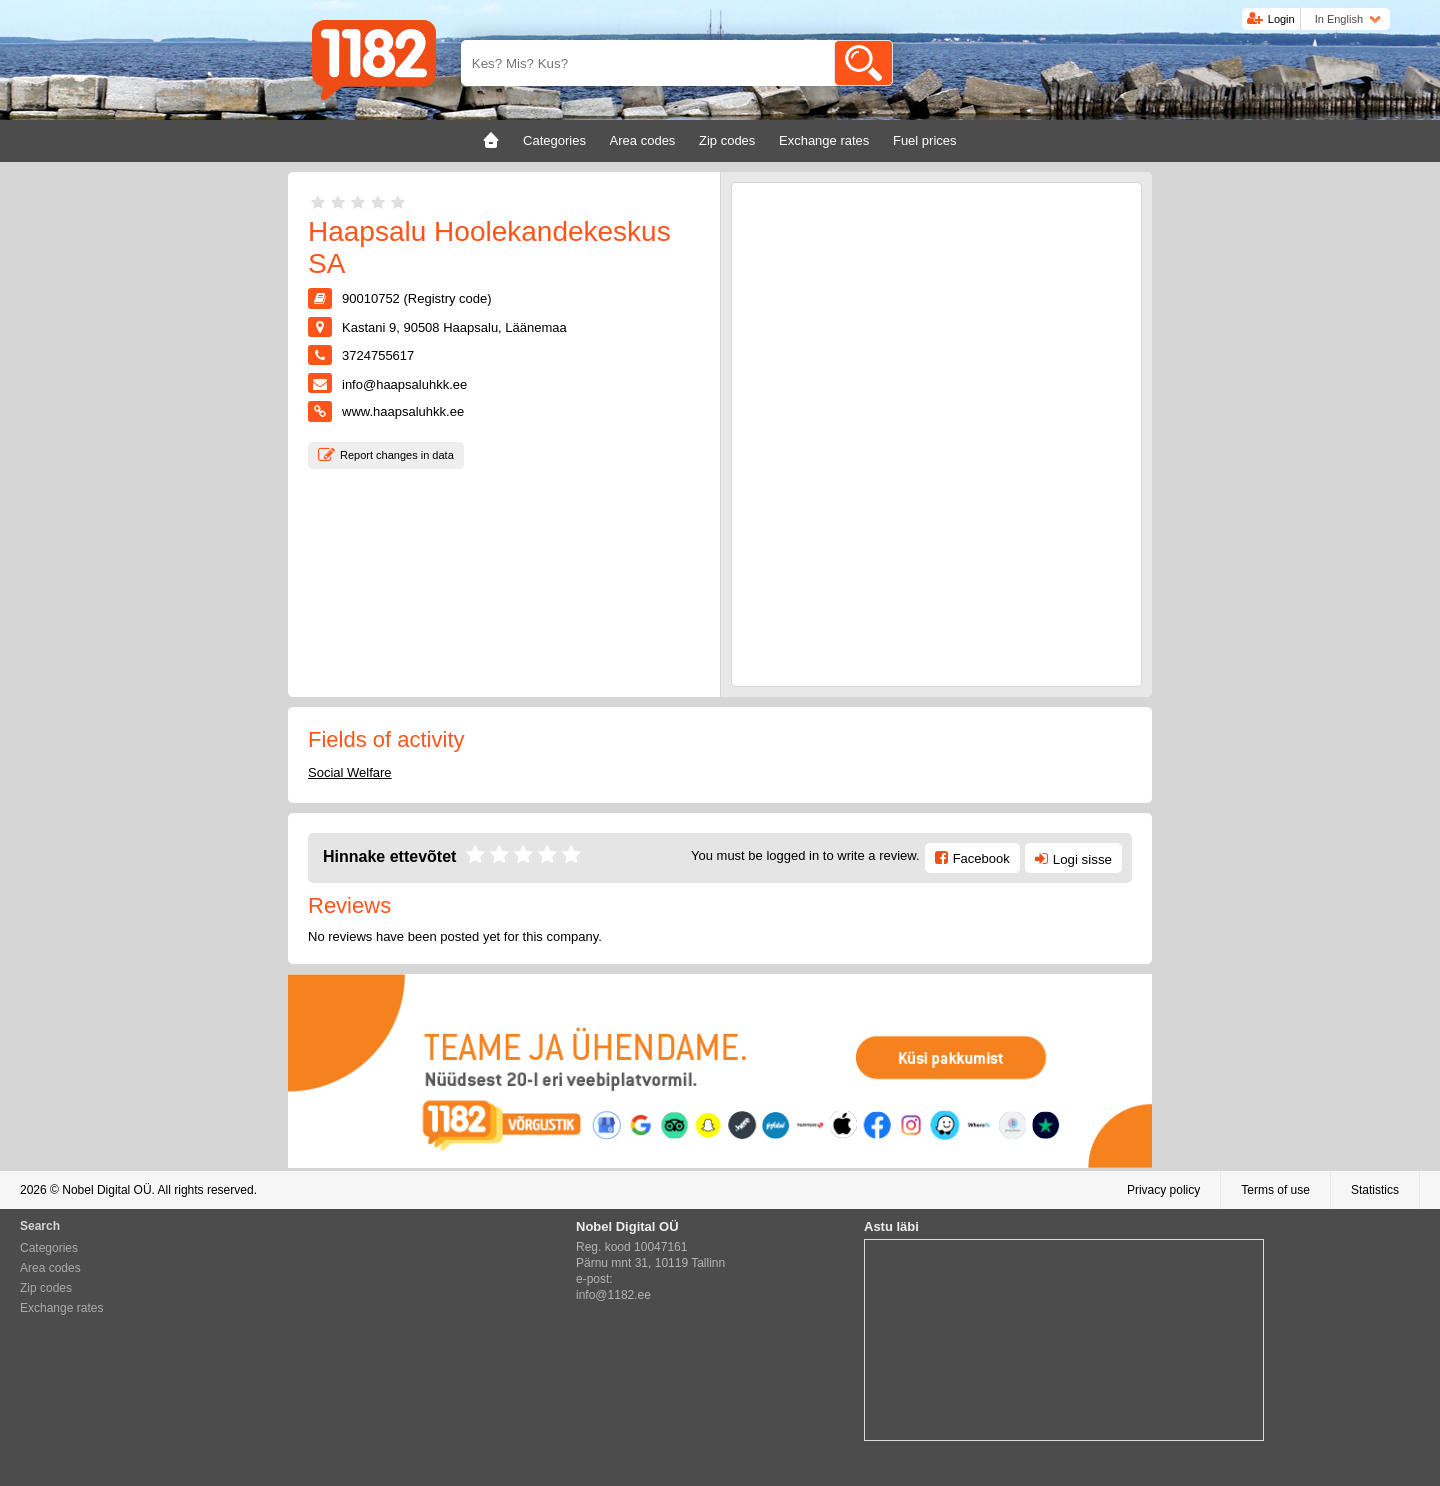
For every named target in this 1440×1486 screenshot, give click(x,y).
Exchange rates (61, 1308)
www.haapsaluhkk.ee (403, 411)
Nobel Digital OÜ (106, 1190)
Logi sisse (1082, 859)
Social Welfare (350, 772)
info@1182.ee (613, 1295)
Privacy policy (1163, 1190)
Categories (49, 1248)
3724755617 (378, 355)
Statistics (1375, 1190)
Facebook (981, 858)
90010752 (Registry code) (417, 298)
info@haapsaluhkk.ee (404, 384)
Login (1281, 19)
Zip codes (46, 1288)
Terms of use (1275, 1190)
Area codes (50, 1268)
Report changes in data (397, 455)
